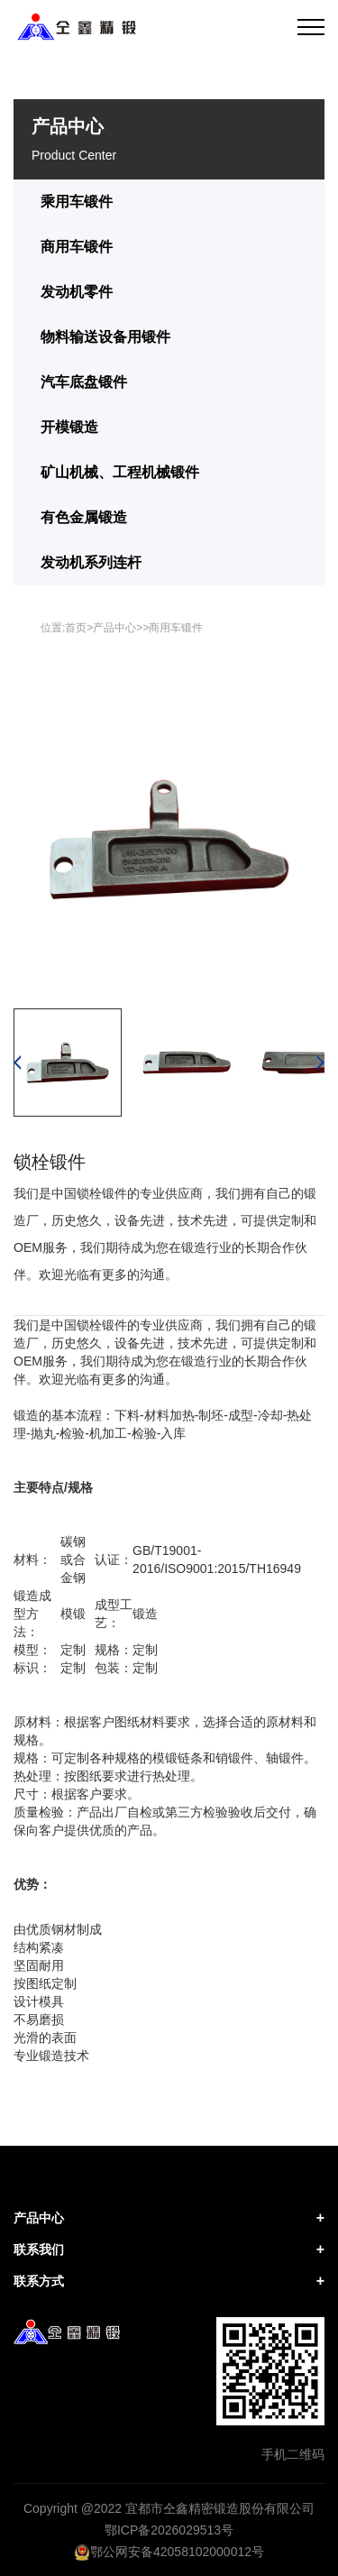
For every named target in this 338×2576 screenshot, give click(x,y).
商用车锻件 (77, 246)
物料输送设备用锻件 (105, 337)
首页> (79, 627)
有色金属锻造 (84, 517)
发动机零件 (77, 291)
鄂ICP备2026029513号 (169, 2530)
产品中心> (117, 627)
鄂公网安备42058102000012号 (169, 2552)
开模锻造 (69, 427)
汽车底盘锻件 (84, 382)
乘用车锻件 (77, 201)
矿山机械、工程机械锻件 (120, 472)
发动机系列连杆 (91, 562)
